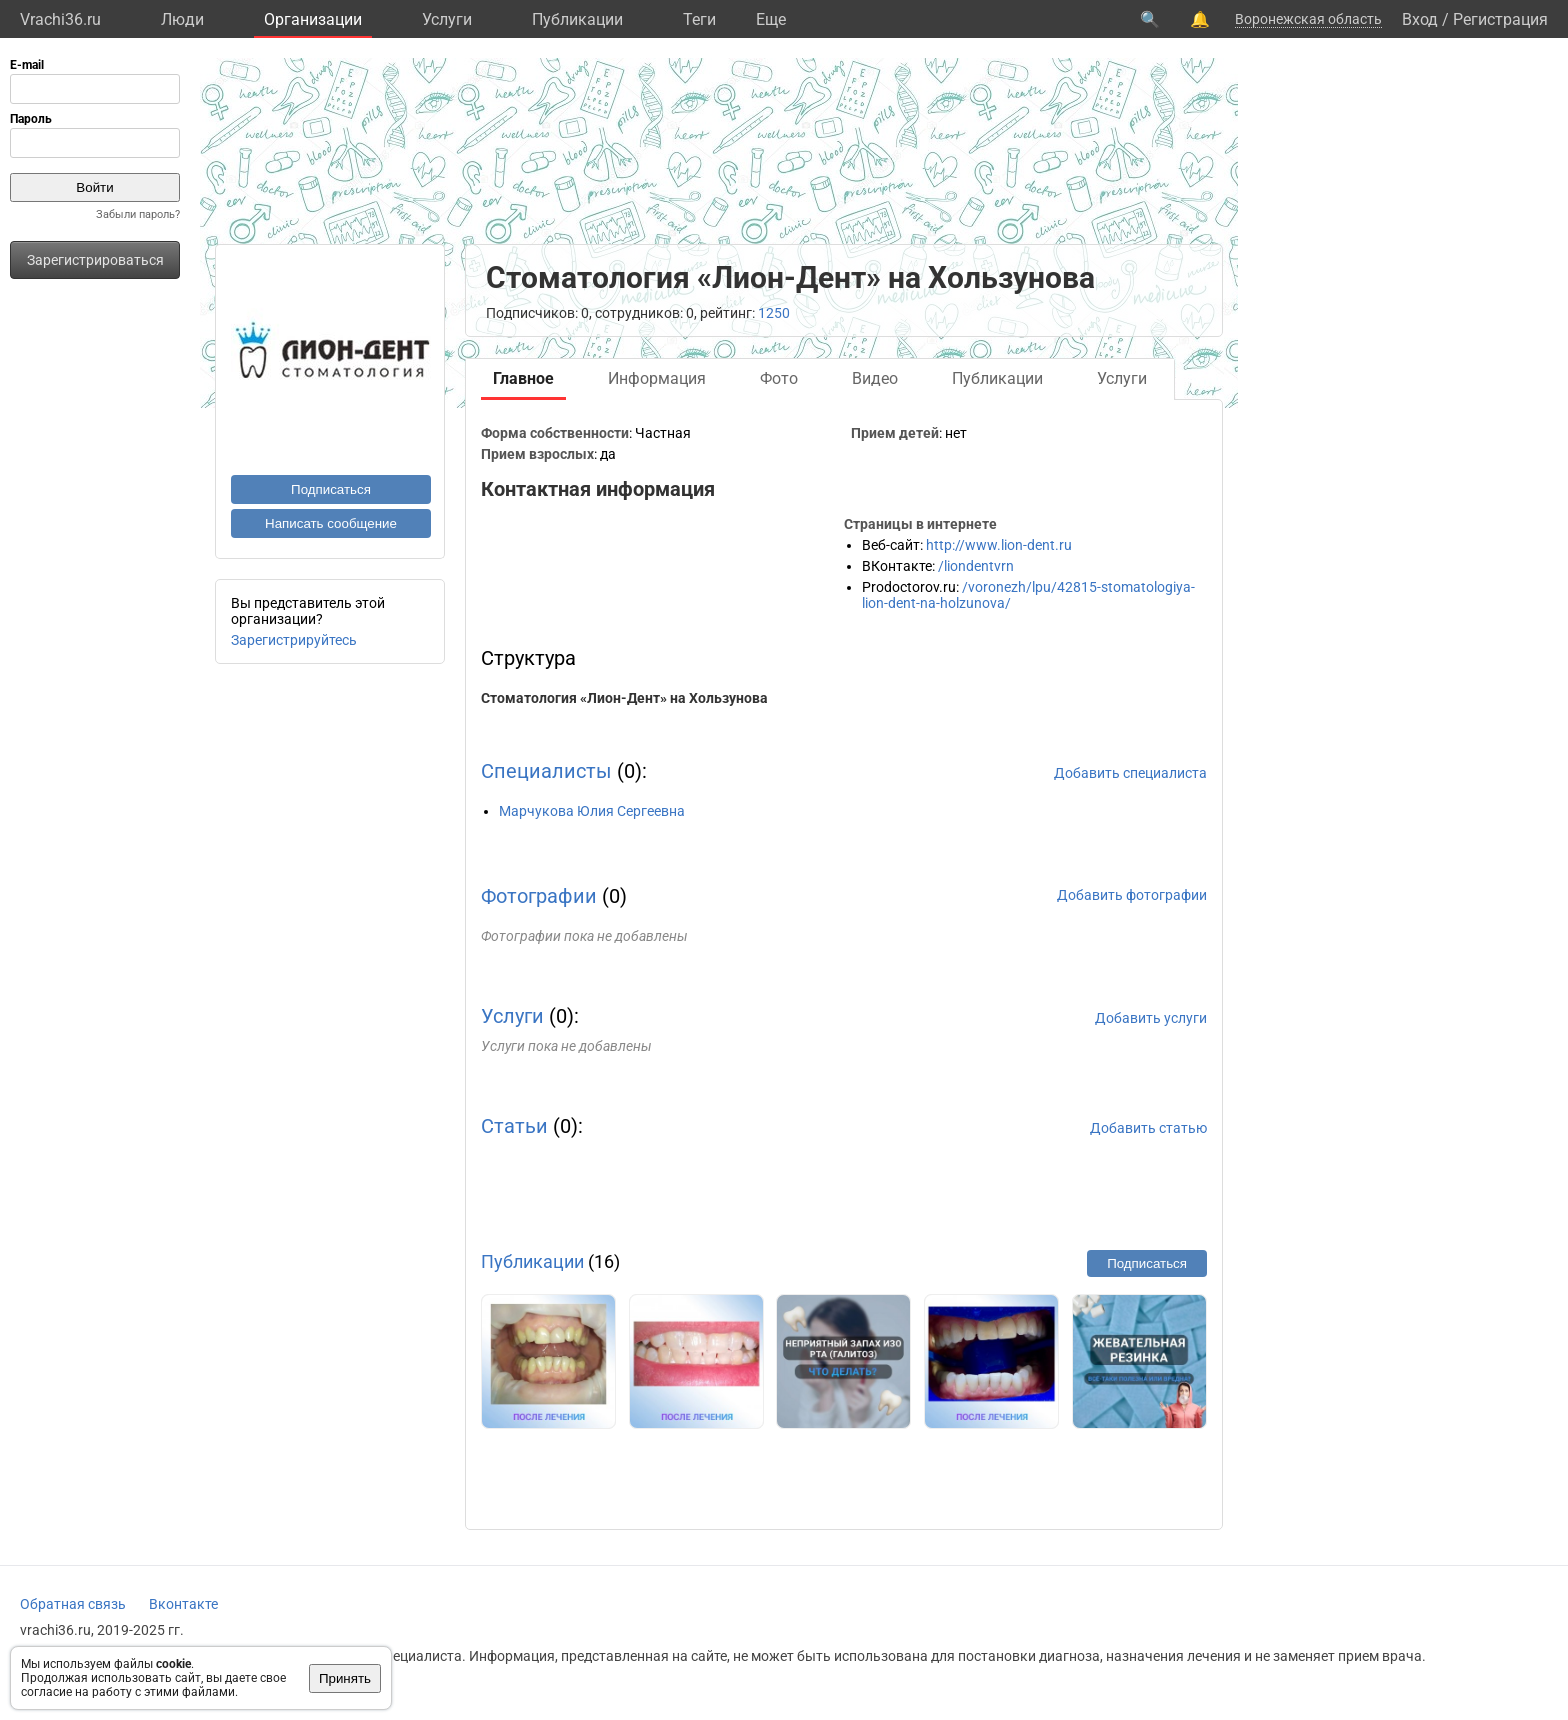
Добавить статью (1148, 1128)
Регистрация (1500, 19)
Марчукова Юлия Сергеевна (592, 811)
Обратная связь (73, 1604)
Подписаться (331, 489)
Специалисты (546, 771)
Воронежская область (1308, 19)
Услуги (447, 19)
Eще (771, 19)
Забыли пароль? (138, 214)
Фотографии (539, 896)
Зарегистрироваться (95, 260)
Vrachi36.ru (60, 19)
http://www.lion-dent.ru (999, 545)
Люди (182, 19)
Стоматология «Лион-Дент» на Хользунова (624, 698)
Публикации (577, 19)
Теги (699, 19)
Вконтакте (183, 1604)
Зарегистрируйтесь (294, 640)
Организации (313, 19)
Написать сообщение (331, 523)
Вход (1420, 19)
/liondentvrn (976, 566)
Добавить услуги (1151, 1018)
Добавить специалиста (1130, 773)
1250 (774, 313)
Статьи (514, 1126)
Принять (345, 1678)
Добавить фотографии (1132, 895)
